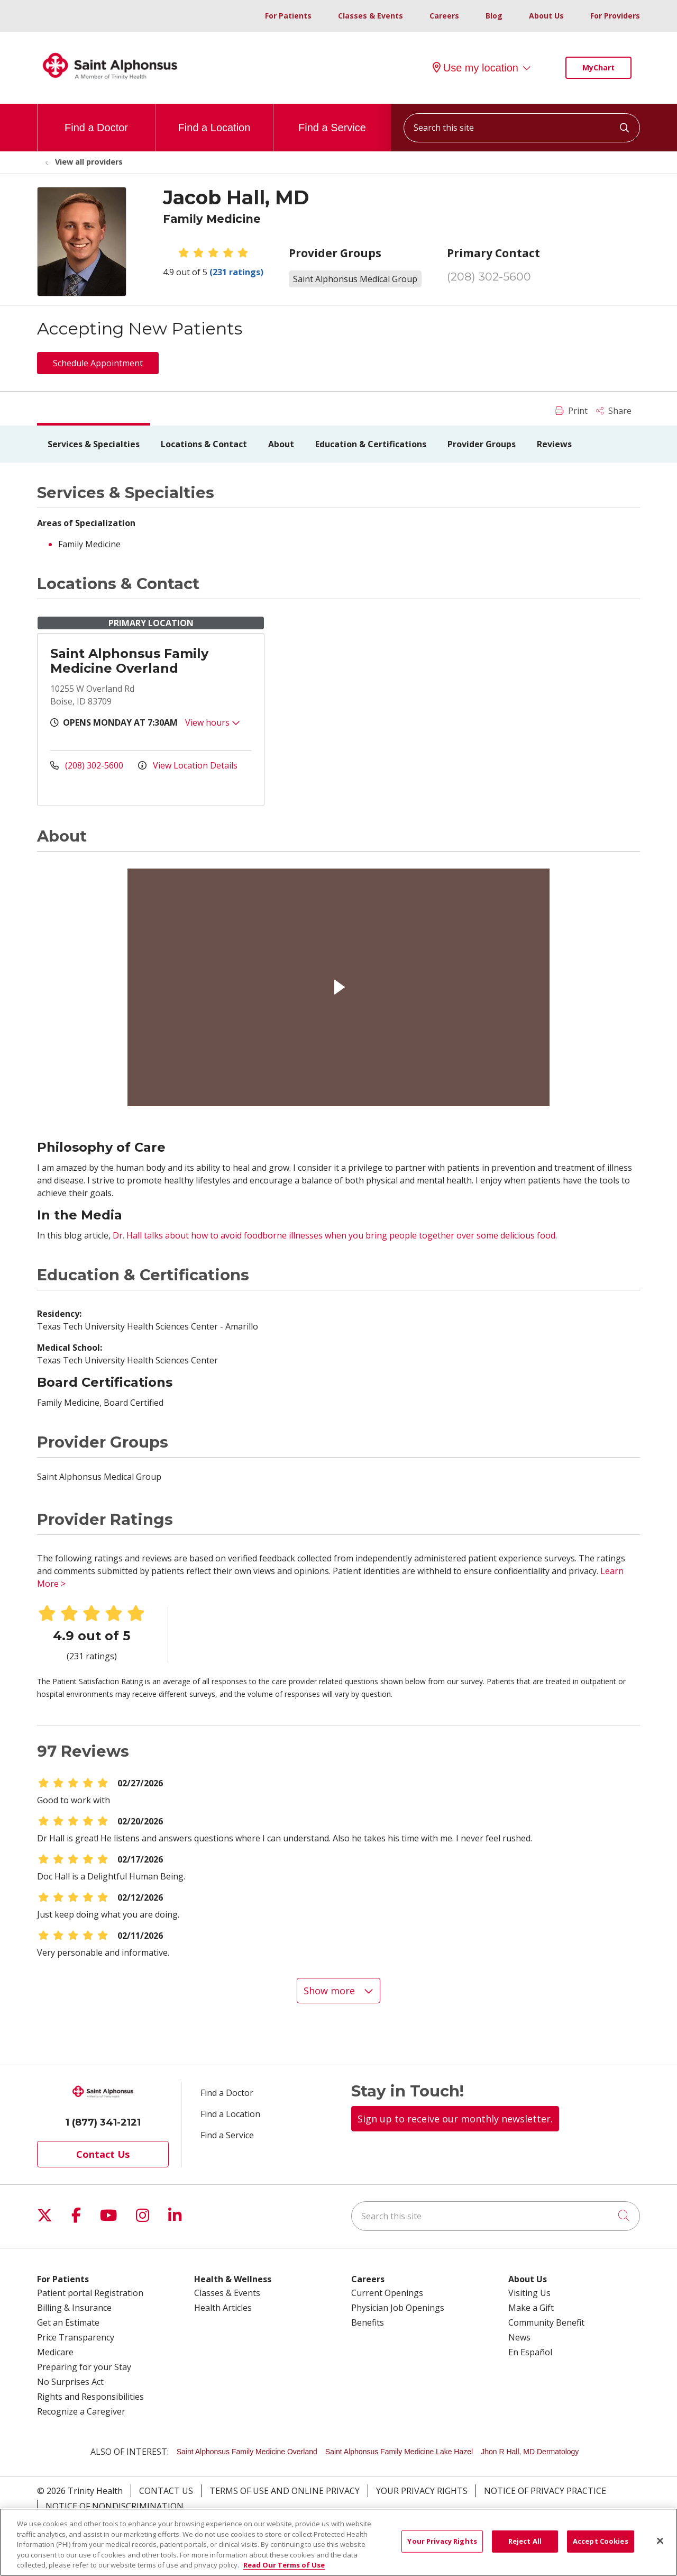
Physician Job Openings (397, 2307)
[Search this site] (522, 127)
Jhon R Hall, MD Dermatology (530, 2451)
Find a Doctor (96, 118)
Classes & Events (370, 16)
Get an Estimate (68, 2322)
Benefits (367, 2322)
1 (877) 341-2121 (103, 2122)
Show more (338, 1990)
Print (571, 411)
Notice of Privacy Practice (545, 2491)
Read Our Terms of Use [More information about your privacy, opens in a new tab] (284, 2565)
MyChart (598, 67)
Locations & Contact (204, 444)
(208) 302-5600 (489, 276)
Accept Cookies (600, 2541)
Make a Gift (531, 2307)
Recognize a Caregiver (81, 2411)
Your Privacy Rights (422, 2491)
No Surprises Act (70, 2382)
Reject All (525, 2541)
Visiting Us (529, 2293)
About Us (546, 16)
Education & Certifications (370, 444)
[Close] (660, 2541)
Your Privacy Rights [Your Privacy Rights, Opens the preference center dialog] (442, 2541)
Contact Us (103, 2154)
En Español (530, 2352)
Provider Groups (481, 444)
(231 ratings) (236, 272)
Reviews (554, 444)
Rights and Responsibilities (90, 2396)
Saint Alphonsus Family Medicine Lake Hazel (399, 2451)
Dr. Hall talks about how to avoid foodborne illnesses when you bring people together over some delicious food (334, 1235)
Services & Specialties (94, 444)
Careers (444, 16)
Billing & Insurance (74, 2307)
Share (614, 411)
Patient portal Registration (90, 2293)
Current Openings (387, 2293)
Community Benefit (546, 2322)
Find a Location (214, 118)
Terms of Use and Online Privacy (284, 2491)
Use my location (475, 68)
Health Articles (223, 2307)
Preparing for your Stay (84, 2367)
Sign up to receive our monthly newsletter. (455, 2118)
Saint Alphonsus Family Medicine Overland (129, 661)
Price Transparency (75, 2337)
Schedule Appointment (98, 363)
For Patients (288, 16)
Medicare (55, 2352)
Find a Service (332, 118)
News (519, 2337)
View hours (212, 722)
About (281, 444)
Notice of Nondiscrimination (114, 2506)
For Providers (615, 16)
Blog (494, 16)
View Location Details (187, 765)
